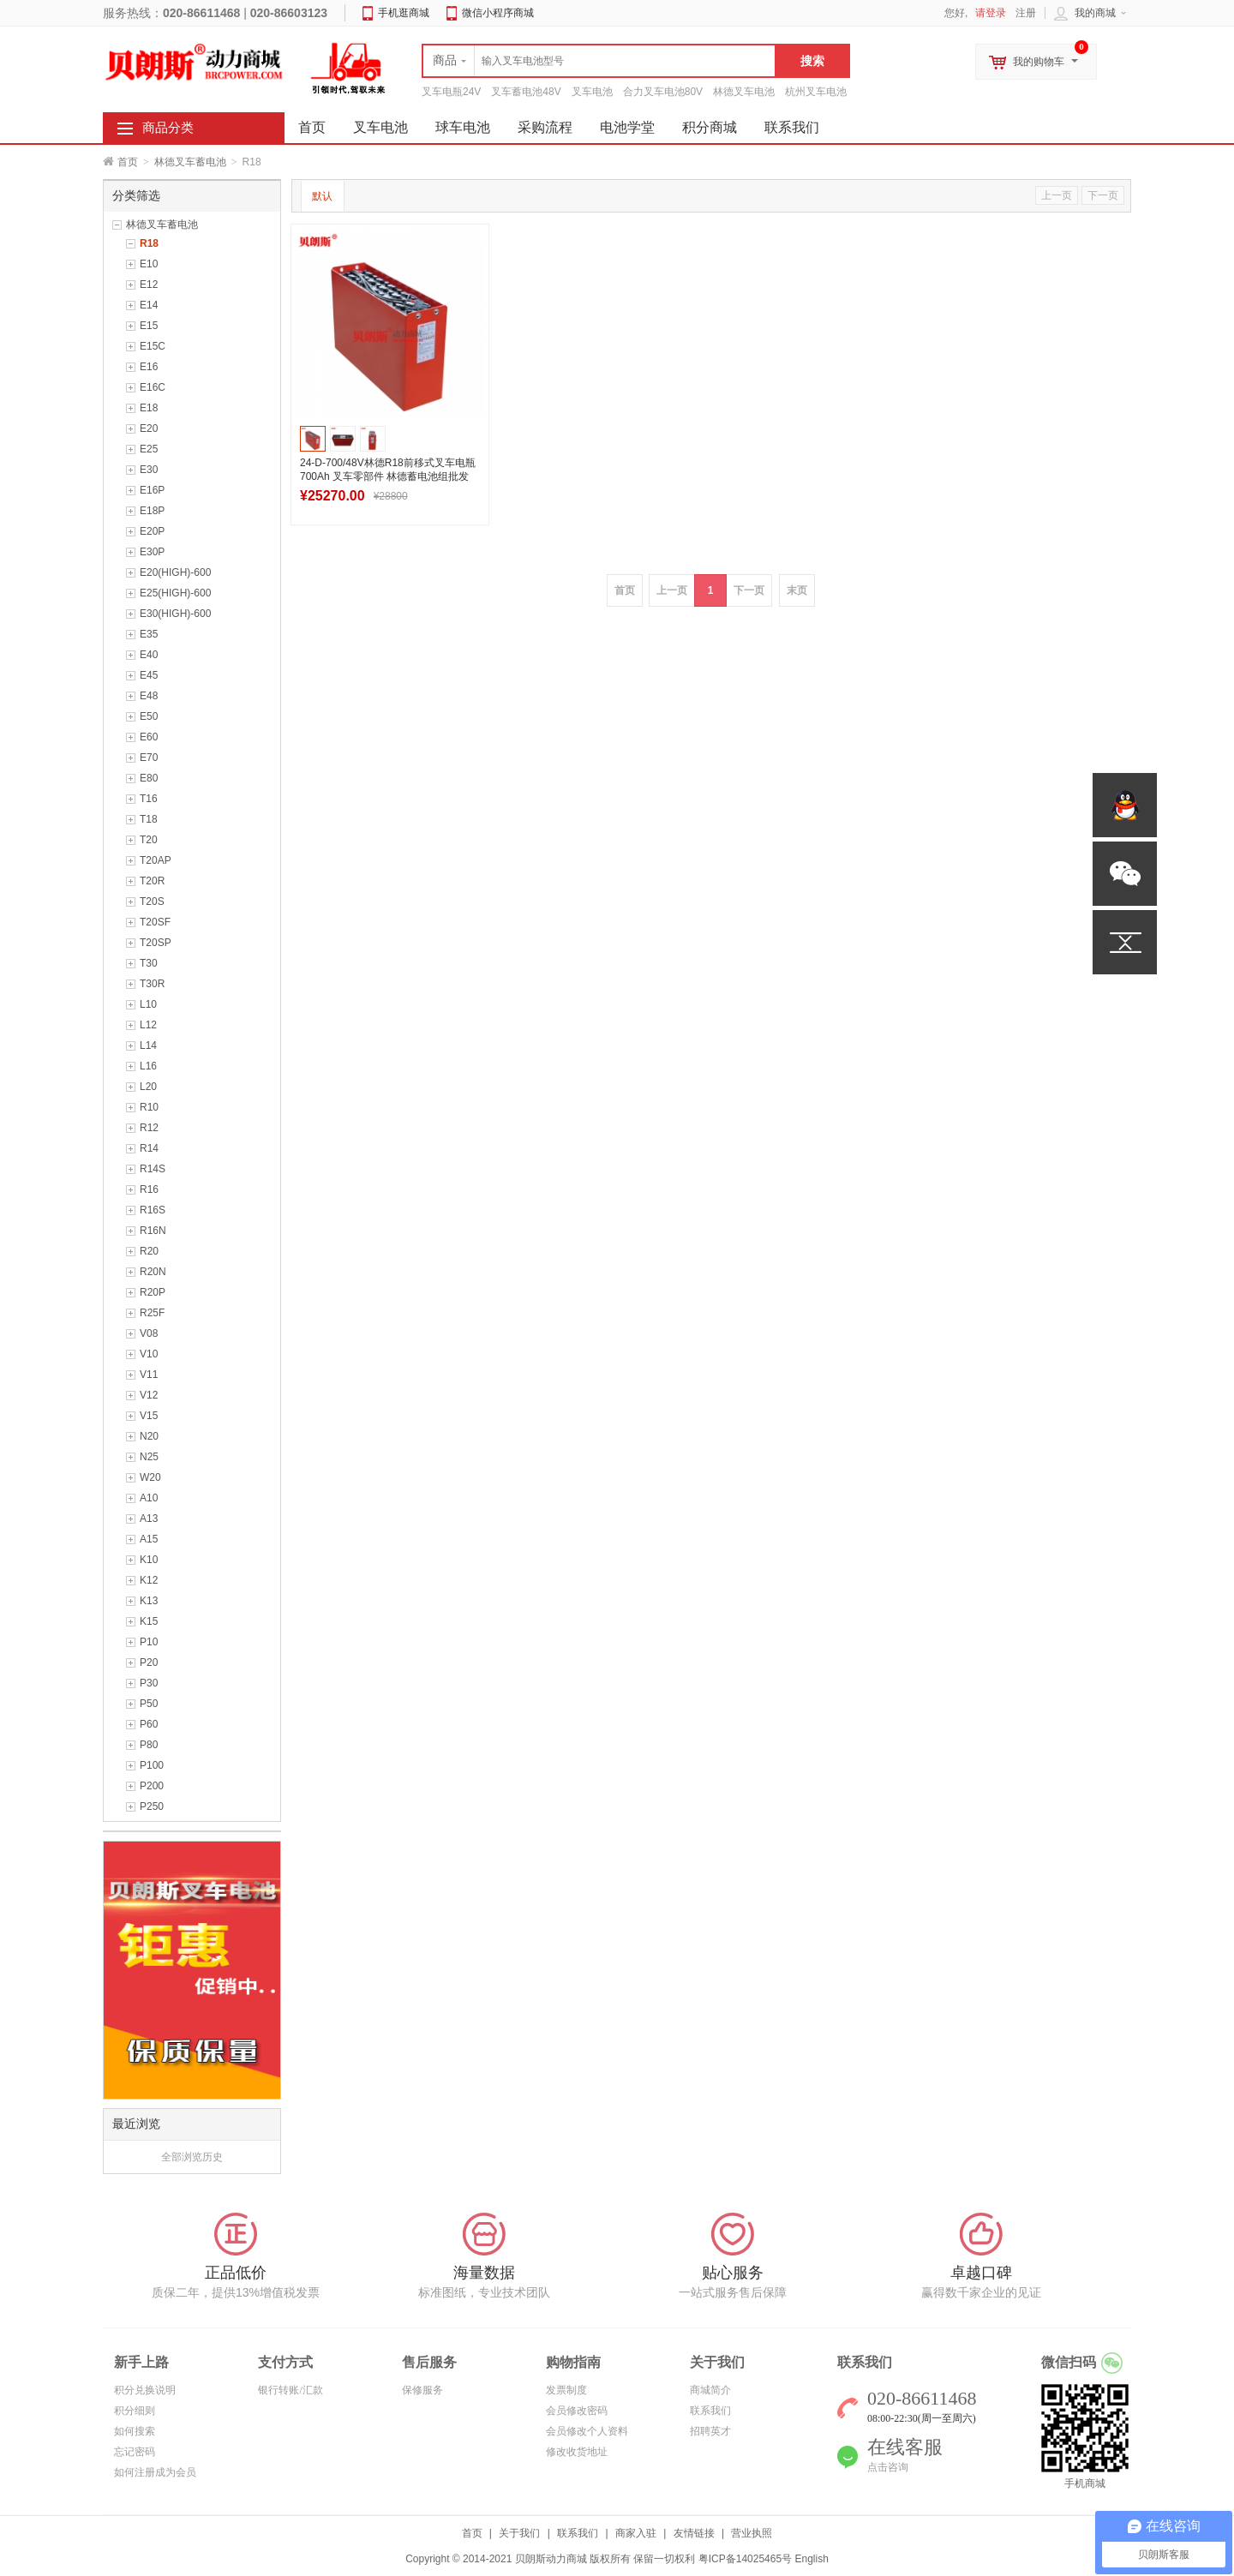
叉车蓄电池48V (525, 92)
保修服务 (422, 2390)
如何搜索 (134, 2431)
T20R (152, 881)
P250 (152, 1806)
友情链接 (694, 2533)
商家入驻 (635, 2533)
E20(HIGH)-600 (175, 572)
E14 (149, 305)
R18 (149, 243)
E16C (152, 387)
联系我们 (791, 127)
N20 (149, 1436)
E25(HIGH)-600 (175, 593)
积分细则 (134, 2411)
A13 (149, 1519)
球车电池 (462, 127)
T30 (149, 963)
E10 (149, 264)
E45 (149, 675)
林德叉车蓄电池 (190, 162)
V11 (149, 1375)
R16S (152, 1210)
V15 (149, 1416)
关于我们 (519, 2533)
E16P (152, 490)
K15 (149, 1621)
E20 (149, 428)
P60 (149, 1724)
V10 (149, 1354)
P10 (149, 1642)
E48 (149, 696)
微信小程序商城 (498, 13)
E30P (152, 552)
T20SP (155, 943)
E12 (149, 285)
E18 (149, 408)
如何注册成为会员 (155, 2472)
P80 (149, 1745)
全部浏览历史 (192, 2157)
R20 (149, 1251)
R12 (149, 1128)
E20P (152, 531)
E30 (149, 470)
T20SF (155, 922)
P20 (149, 1662)
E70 (149, 758)
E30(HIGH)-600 (175, 614)
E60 (149, 737)
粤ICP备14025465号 (745, 2559)
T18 (149, 819)
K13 (149, 1601)
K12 (149, 1580)
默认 (322, 196)
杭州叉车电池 (816, 92)
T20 (149, 840)
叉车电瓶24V (451, 92)
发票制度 (566, 2390)
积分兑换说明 (145, 2390)
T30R (152, 984)
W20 (150, 1477)
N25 (149, 1457)
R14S (152, 1169)
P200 (152, 1786)
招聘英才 (710, 2431)
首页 (127, 162)
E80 (149, 778)
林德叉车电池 (744, 92)
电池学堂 (627, 127)
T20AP (155, 860)
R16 (149, 1189)
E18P (152, 511)
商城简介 (710, 2390)
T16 (149, 799)
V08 (149, 1333)
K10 (149, 1560)
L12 (148, 1025)
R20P (152, 1292)
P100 (152, 1765)
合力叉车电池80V (663, 92)
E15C (152, 346)
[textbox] (599, 60)
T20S (152, 902)
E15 (149, 326)
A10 (149, 1498)
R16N (153, 1231)
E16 (149, 367)
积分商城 (709, 127)
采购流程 (545, 127)
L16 (148, 1066)
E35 (149, 634)
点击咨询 (887, 2467)
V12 (149, 1395)
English (811, 2559)
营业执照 (751, 2533)
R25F (152, 1313)
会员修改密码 (577, 2411)
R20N (153, 1272)
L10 (148, 1004)
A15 (149, 1539)
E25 (149, 449)
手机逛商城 (403, 13)
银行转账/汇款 (290, 2390)
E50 (149, 716)
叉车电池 (592, 92)
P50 (149, 1704)
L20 (148, 1087)
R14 (149, 1148)
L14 (148, 1045)
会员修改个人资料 (587, 2431)
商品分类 (168, 128)
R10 (149, 1107)
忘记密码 (134, 2452)
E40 (149, 655)
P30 (149, 1683)
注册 (1025, 13)
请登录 (990, 13)
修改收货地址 (577, 2452)
